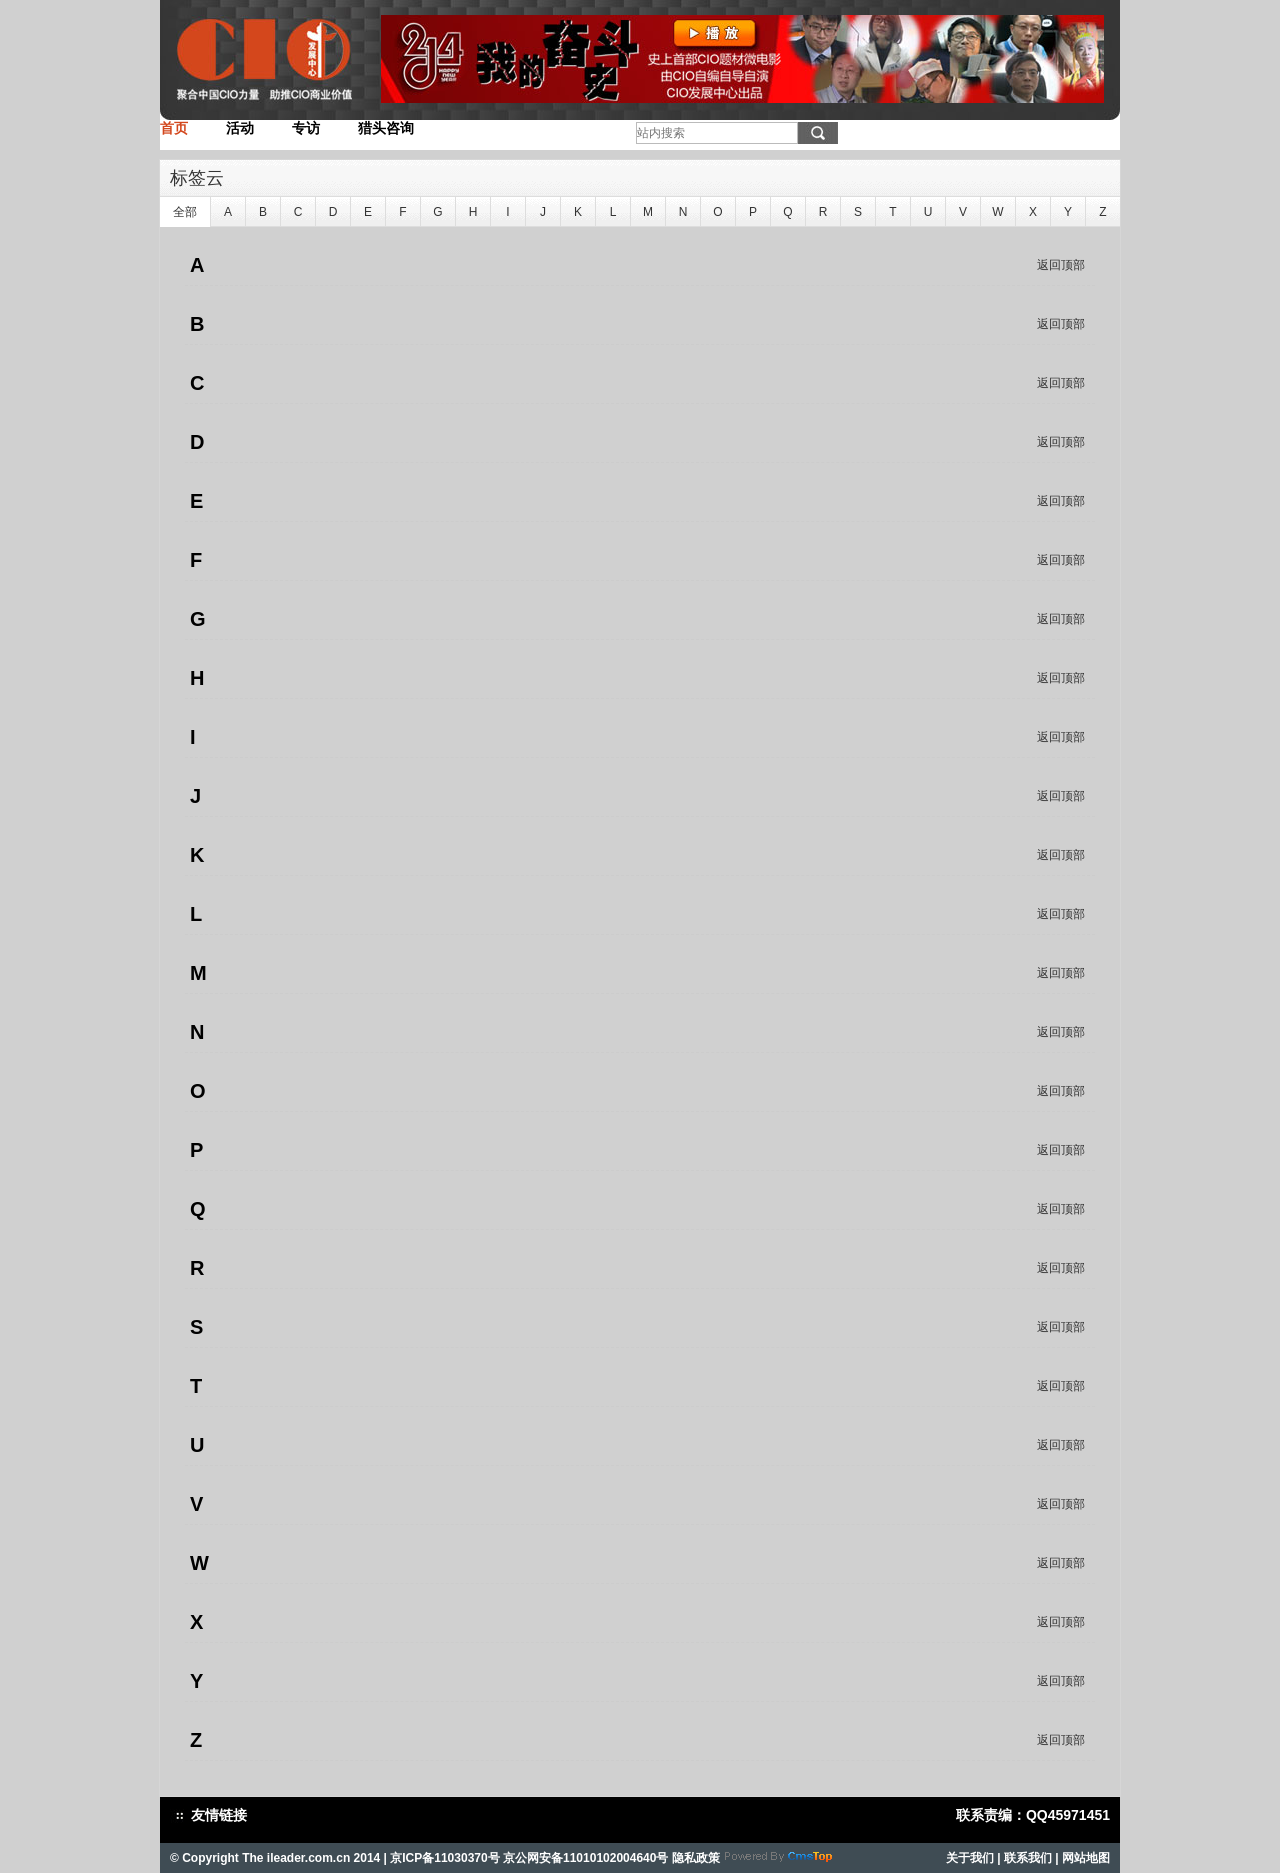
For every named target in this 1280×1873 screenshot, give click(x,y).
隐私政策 (696, 1858)
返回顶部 (1061, 265)
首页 (174, 128)
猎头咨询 (386, 128)
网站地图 (1086, 1858)
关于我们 (970, 1858)
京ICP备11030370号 (444, 1858)
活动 (240, 128)
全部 (185, 212)
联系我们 (1028, 1858)
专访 (306, 128)
